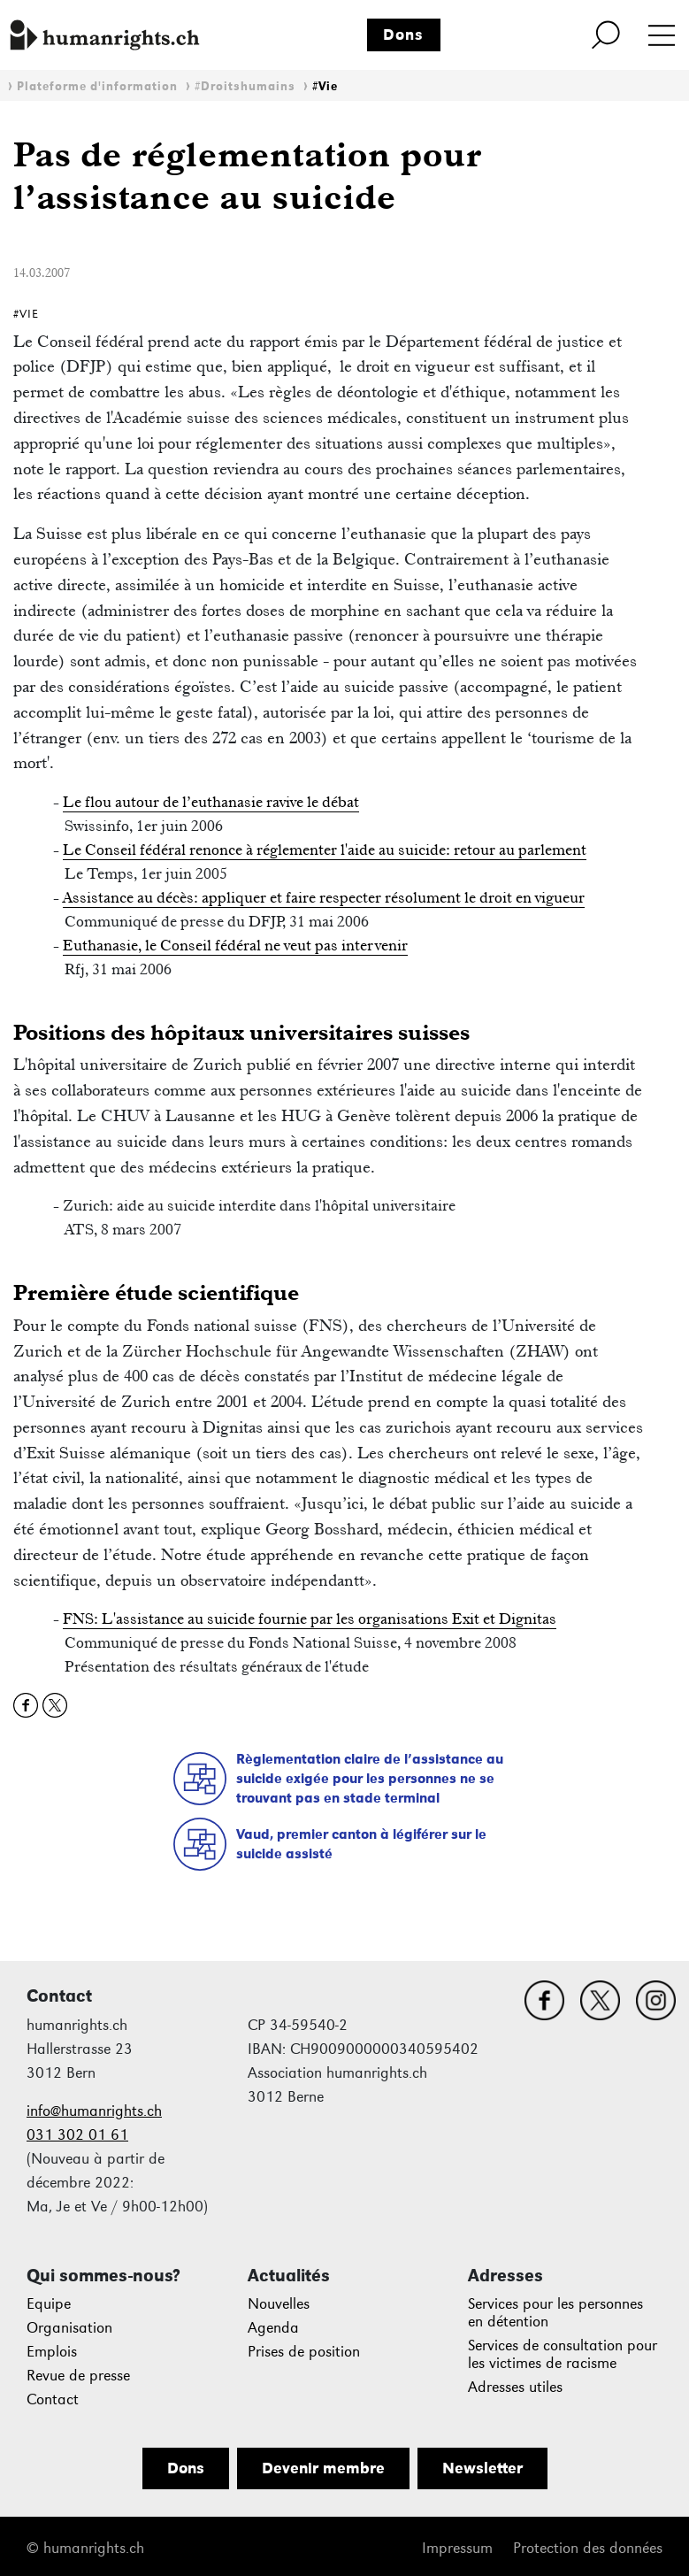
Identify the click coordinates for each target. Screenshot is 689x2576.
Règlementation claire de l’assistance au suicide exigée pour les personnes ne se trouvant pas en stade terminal (369, 1777)
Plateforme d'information (97, 86)
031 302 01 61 (77, 2135)
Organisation (69, 2327)
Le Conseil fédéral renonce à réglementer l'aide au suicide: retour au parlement (324, 849)
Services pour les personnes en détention (555, 2313)
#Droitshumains (245, 86)
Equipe (49, 2304)
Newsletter (482, 2468)
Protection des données (587, 2548)
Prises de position (304, 2351)
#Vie (325, 86)
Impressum (457, 2548)
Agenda (273, 2327)
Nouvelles (279, 2304)
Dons (403, 34)
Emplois (52, 2351)
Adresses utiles (515, 2387)
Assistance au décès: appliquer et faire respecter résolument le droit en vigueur (324, 897)
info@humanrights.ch (94, 2111)
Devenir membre (323, 2468)
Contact (53, 2399)
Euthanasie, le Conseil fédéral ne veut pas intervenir (235, 945)
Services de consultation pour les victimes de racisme (562, 2354)
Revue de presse (78, 2375)
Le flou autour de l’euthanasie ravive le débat (211, 801)
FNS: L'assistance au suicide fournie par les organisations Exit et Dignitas (309, 1618)
